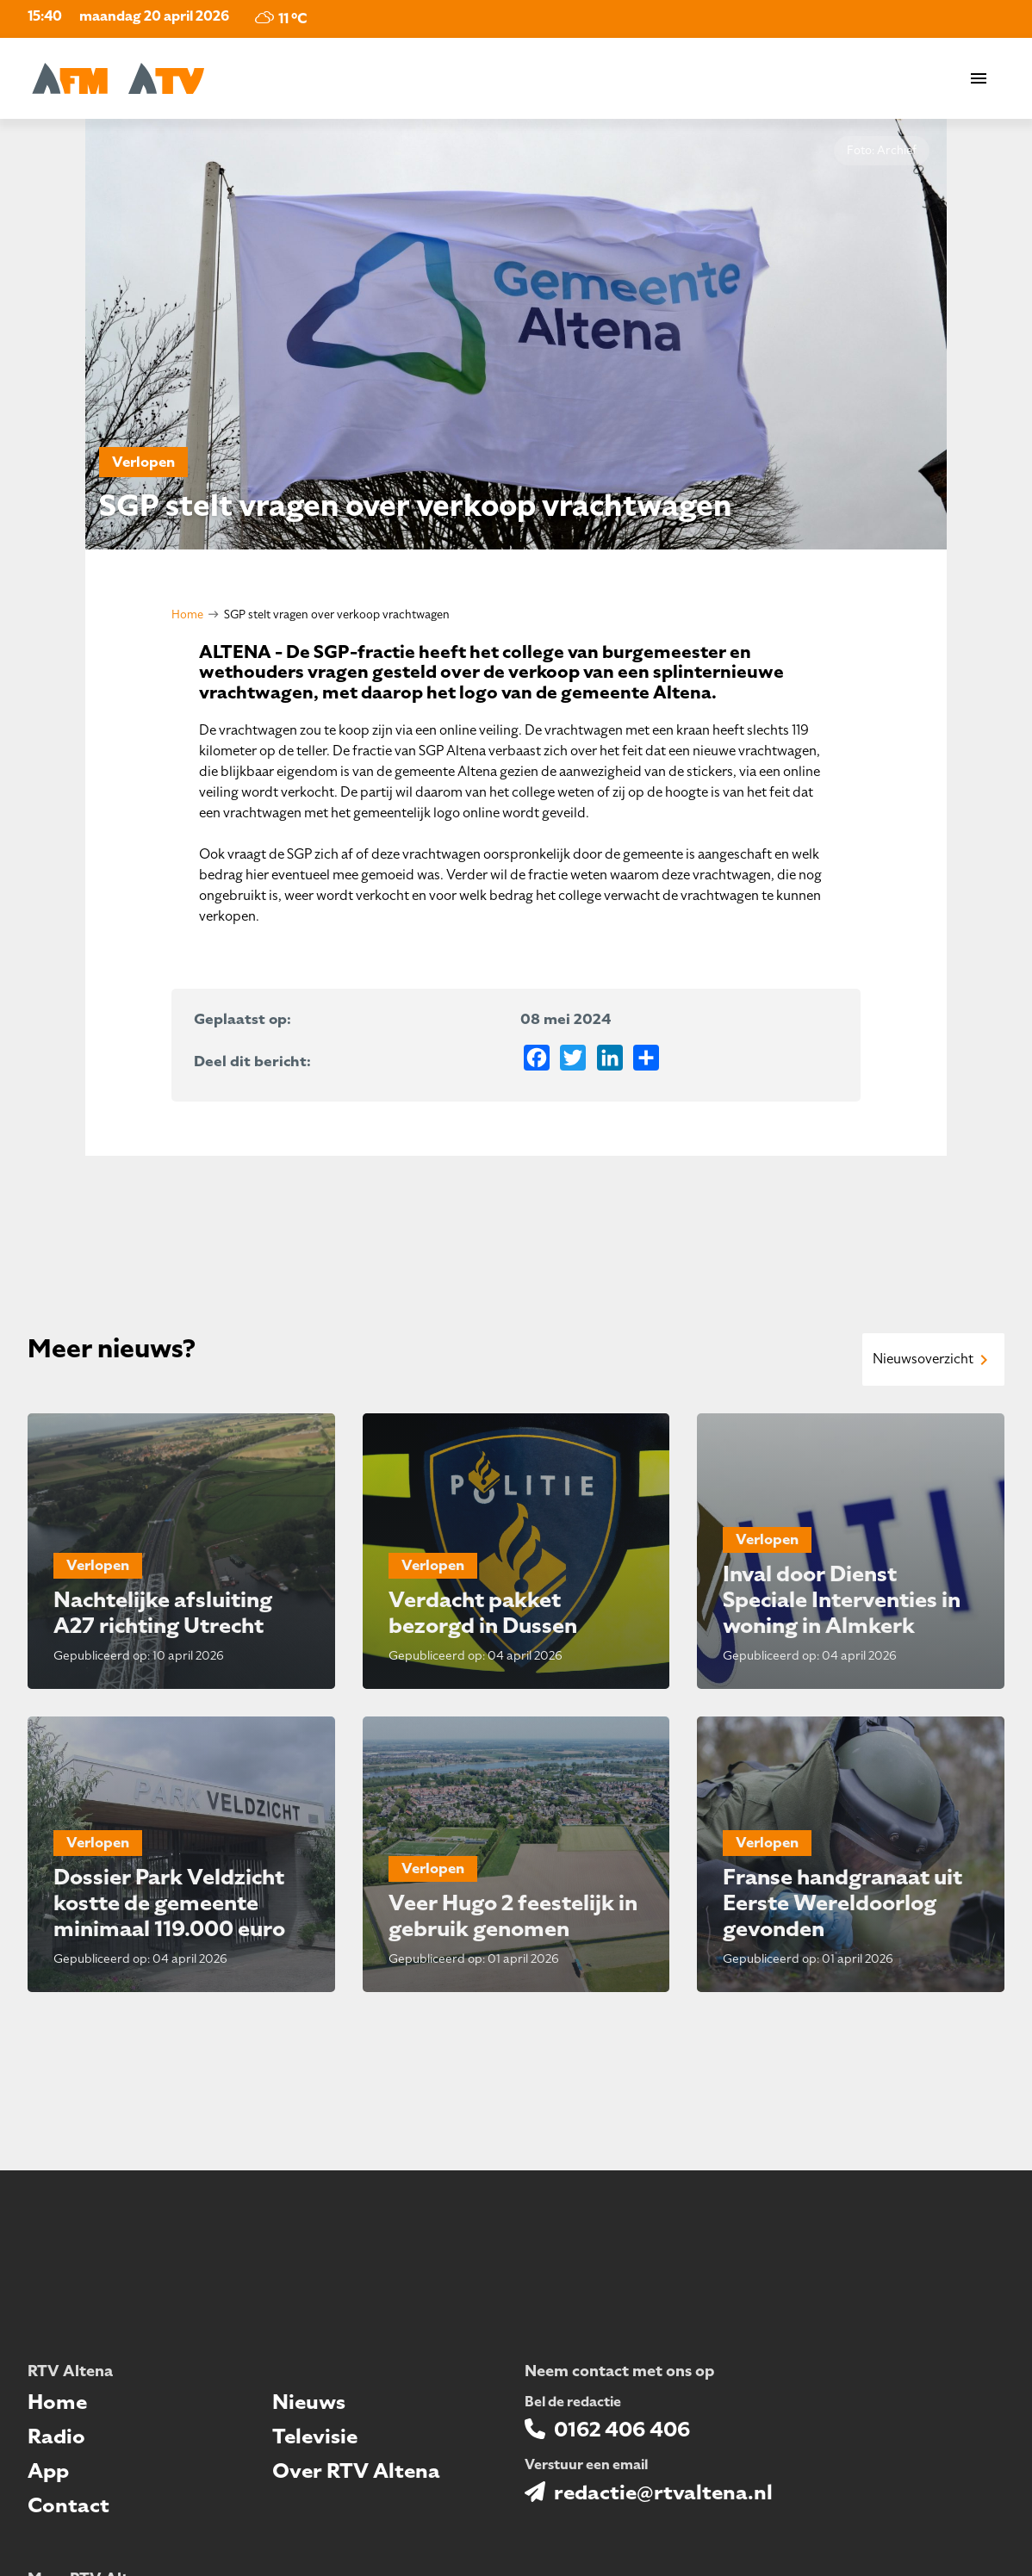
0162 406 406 (622, 2429)
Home (187, 614)
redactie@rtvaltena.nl (663, 2492)
